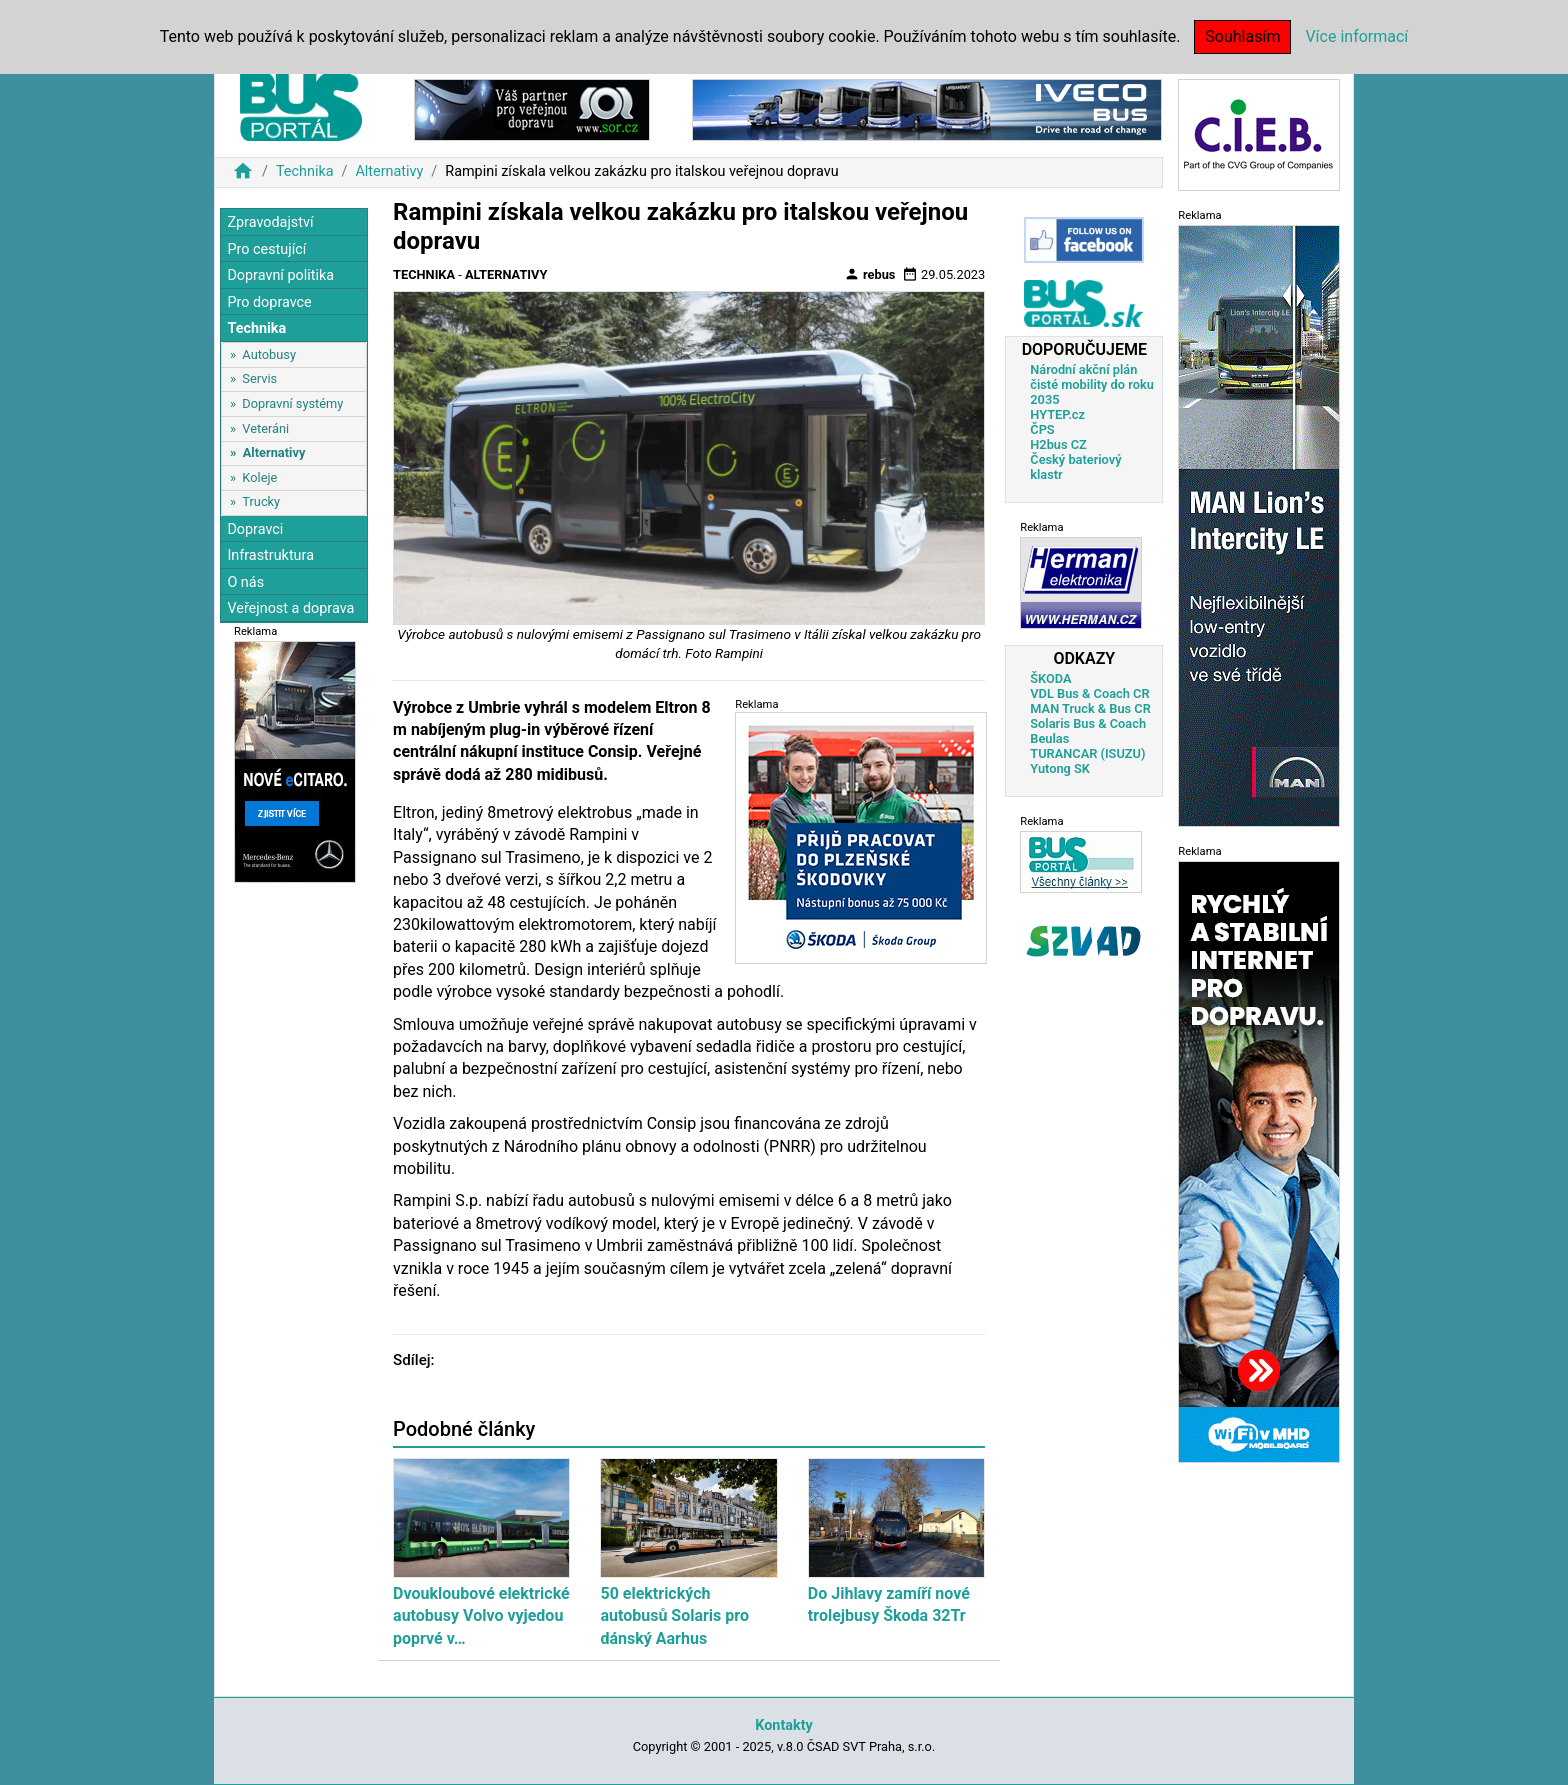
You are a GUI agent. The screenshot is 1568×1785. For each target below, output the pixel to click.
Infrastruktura (270, 555)
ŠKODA (1050, 678)
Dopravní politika (280, 275)
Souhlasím (1242, 36)
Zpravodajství (270, 222)
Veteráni (265, 428)
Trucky (261, 501)
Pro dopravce (269, 302)
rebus (870, 274)
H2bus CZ (1058, 444)
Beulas (1049, 738)
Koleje (259, 477)
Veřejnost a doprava (290, 608)
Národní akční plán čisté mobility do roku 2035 (1092, 384)
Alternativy (389, 171)
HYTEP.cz (1057, 414)
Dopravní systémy (292, 403)
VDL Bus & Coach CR (1089, 693)
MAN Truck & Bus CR (1090, 708)
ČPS (1042, 429)
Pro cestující (266, 249)
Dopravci (255, 529)
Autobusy (269, 354)
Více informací (1356, 36)
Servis (259, 378)
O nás (245, 582)
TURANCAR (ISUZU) (1087, 753)
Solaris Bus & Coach (1088, 723)
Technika (305, 171)
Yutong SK (1060, 768)
